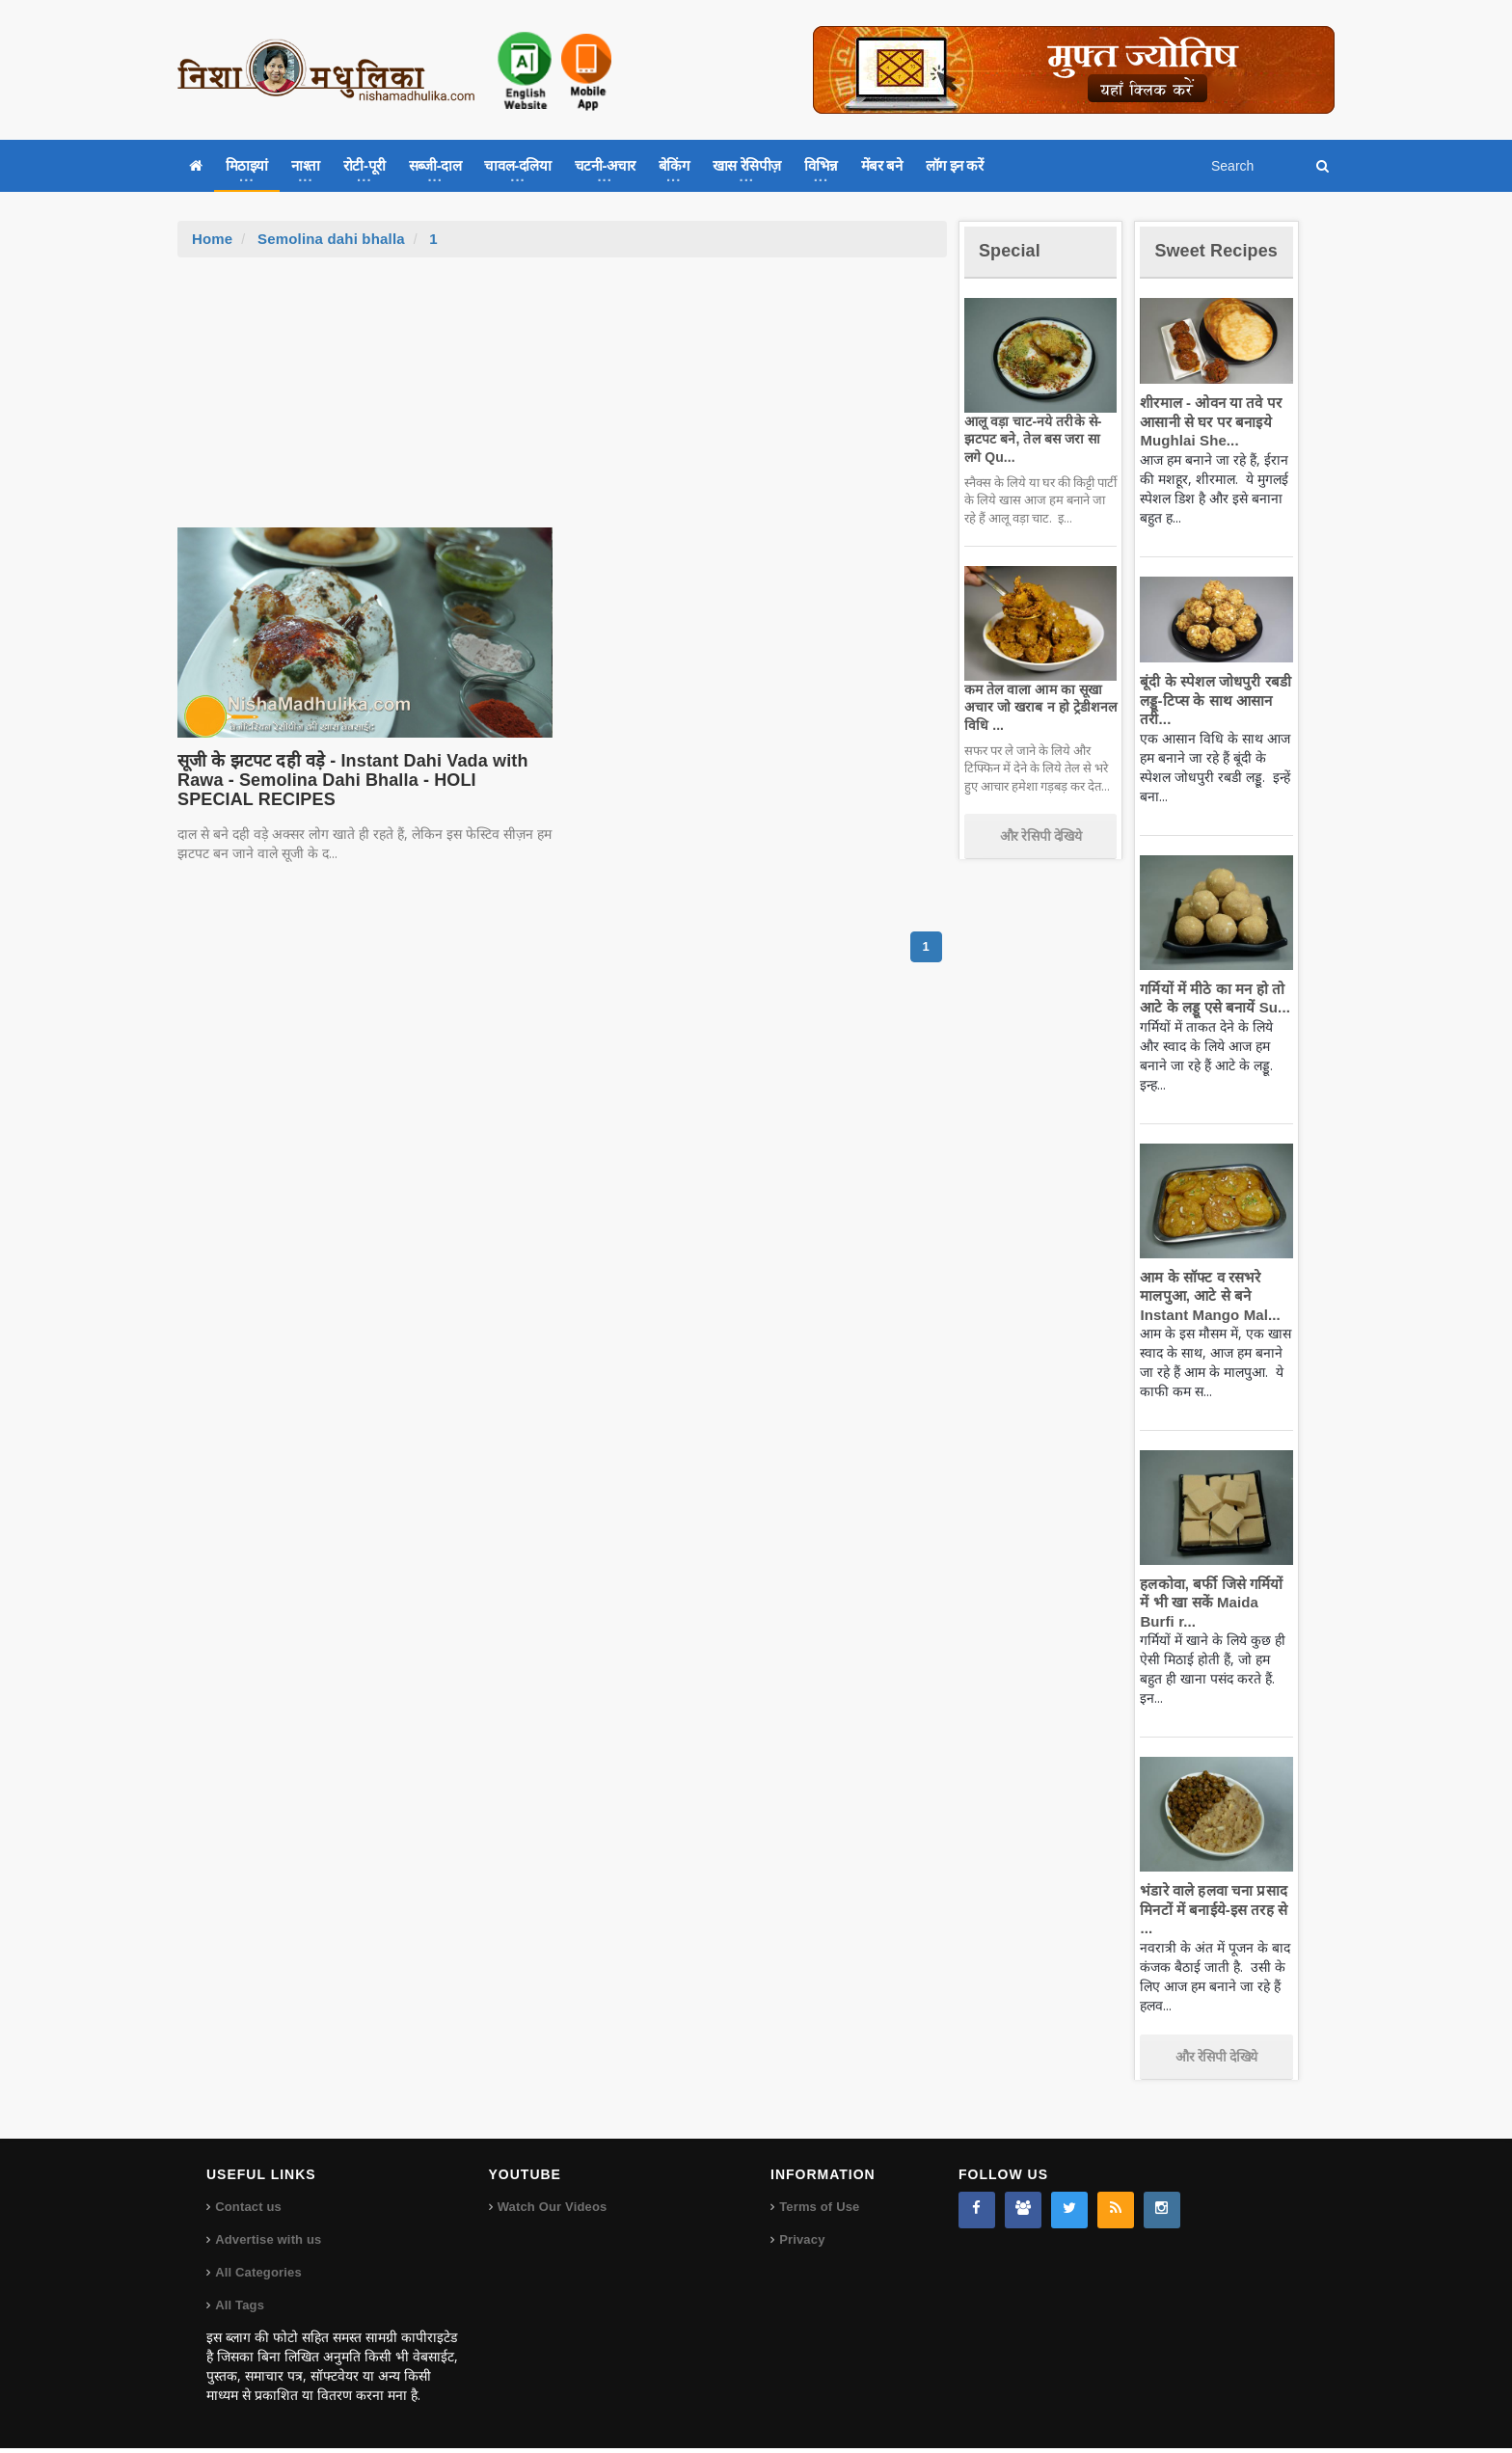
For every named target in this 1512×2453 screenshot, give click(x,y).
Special (1014, 249)
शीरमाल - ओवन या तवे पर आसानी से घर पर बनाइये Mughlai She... (1206, 445)
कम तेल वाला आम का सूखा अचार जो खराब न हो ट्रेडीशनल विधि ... (1036, 707)
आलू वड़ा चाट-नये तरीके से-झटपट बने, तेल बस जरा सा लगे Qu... (1037, 439)
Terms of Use (818, 2211)
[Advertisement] (562, 402)
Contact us (247, 2211)
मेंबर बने (882, 165)
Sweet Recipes (1193, 260)
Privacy (801, 2244)
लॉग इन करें (955, 165)
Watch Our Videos (551, 2211)
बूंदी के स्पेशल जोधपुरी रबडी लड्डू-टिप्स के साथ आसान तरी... (1211, 724)
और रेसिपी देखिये (1041, 836)
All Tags (239, 2310)
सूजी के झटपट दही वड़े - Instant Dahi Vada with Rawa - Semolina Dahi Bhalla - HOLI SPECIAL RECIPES (356, 780)
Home (212, 238)
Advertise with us (267, 2244)
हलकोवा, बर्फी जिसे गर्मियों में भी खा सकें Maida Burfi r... (1213, 1626)
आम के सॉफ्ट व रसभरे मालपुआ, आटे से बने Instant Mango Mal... (1205, 1319)
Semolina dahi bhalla (328, 238)
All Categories (257, 2277)
